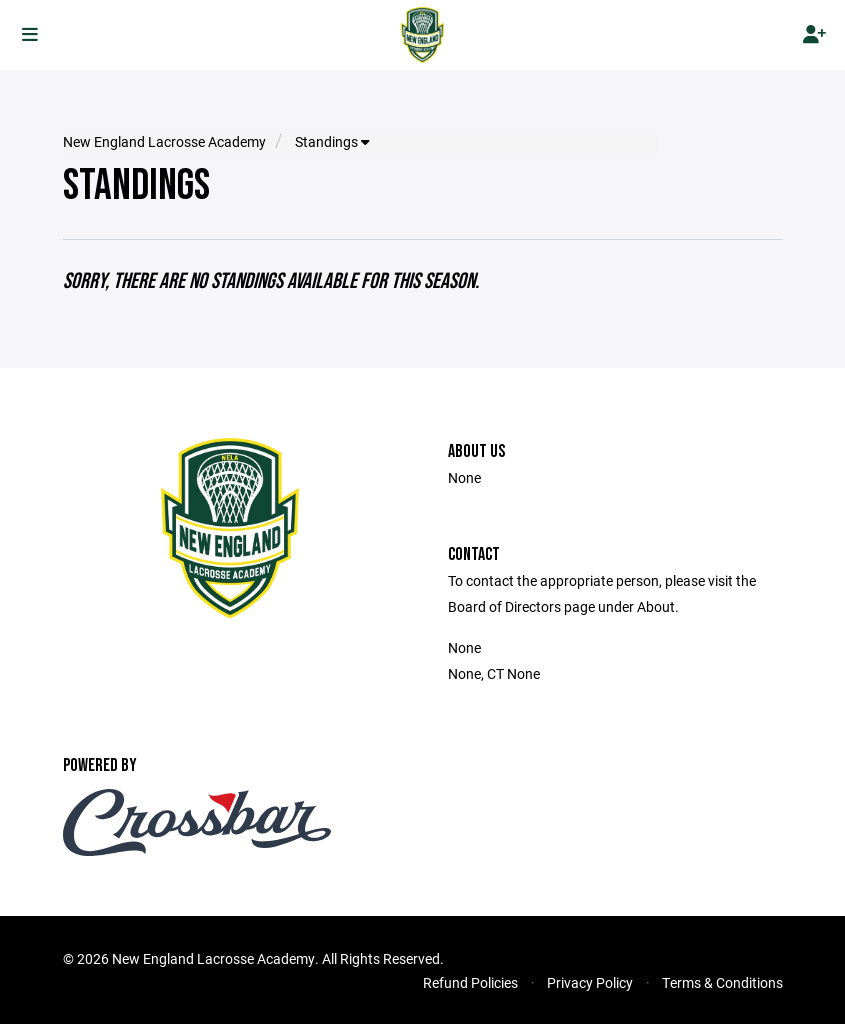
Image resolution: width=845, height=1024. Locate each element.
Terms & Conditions (722, 982)
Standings (332, 142)
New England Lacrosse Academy (164, 142)
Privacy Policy (590, 982)
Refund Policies (470, 982)
